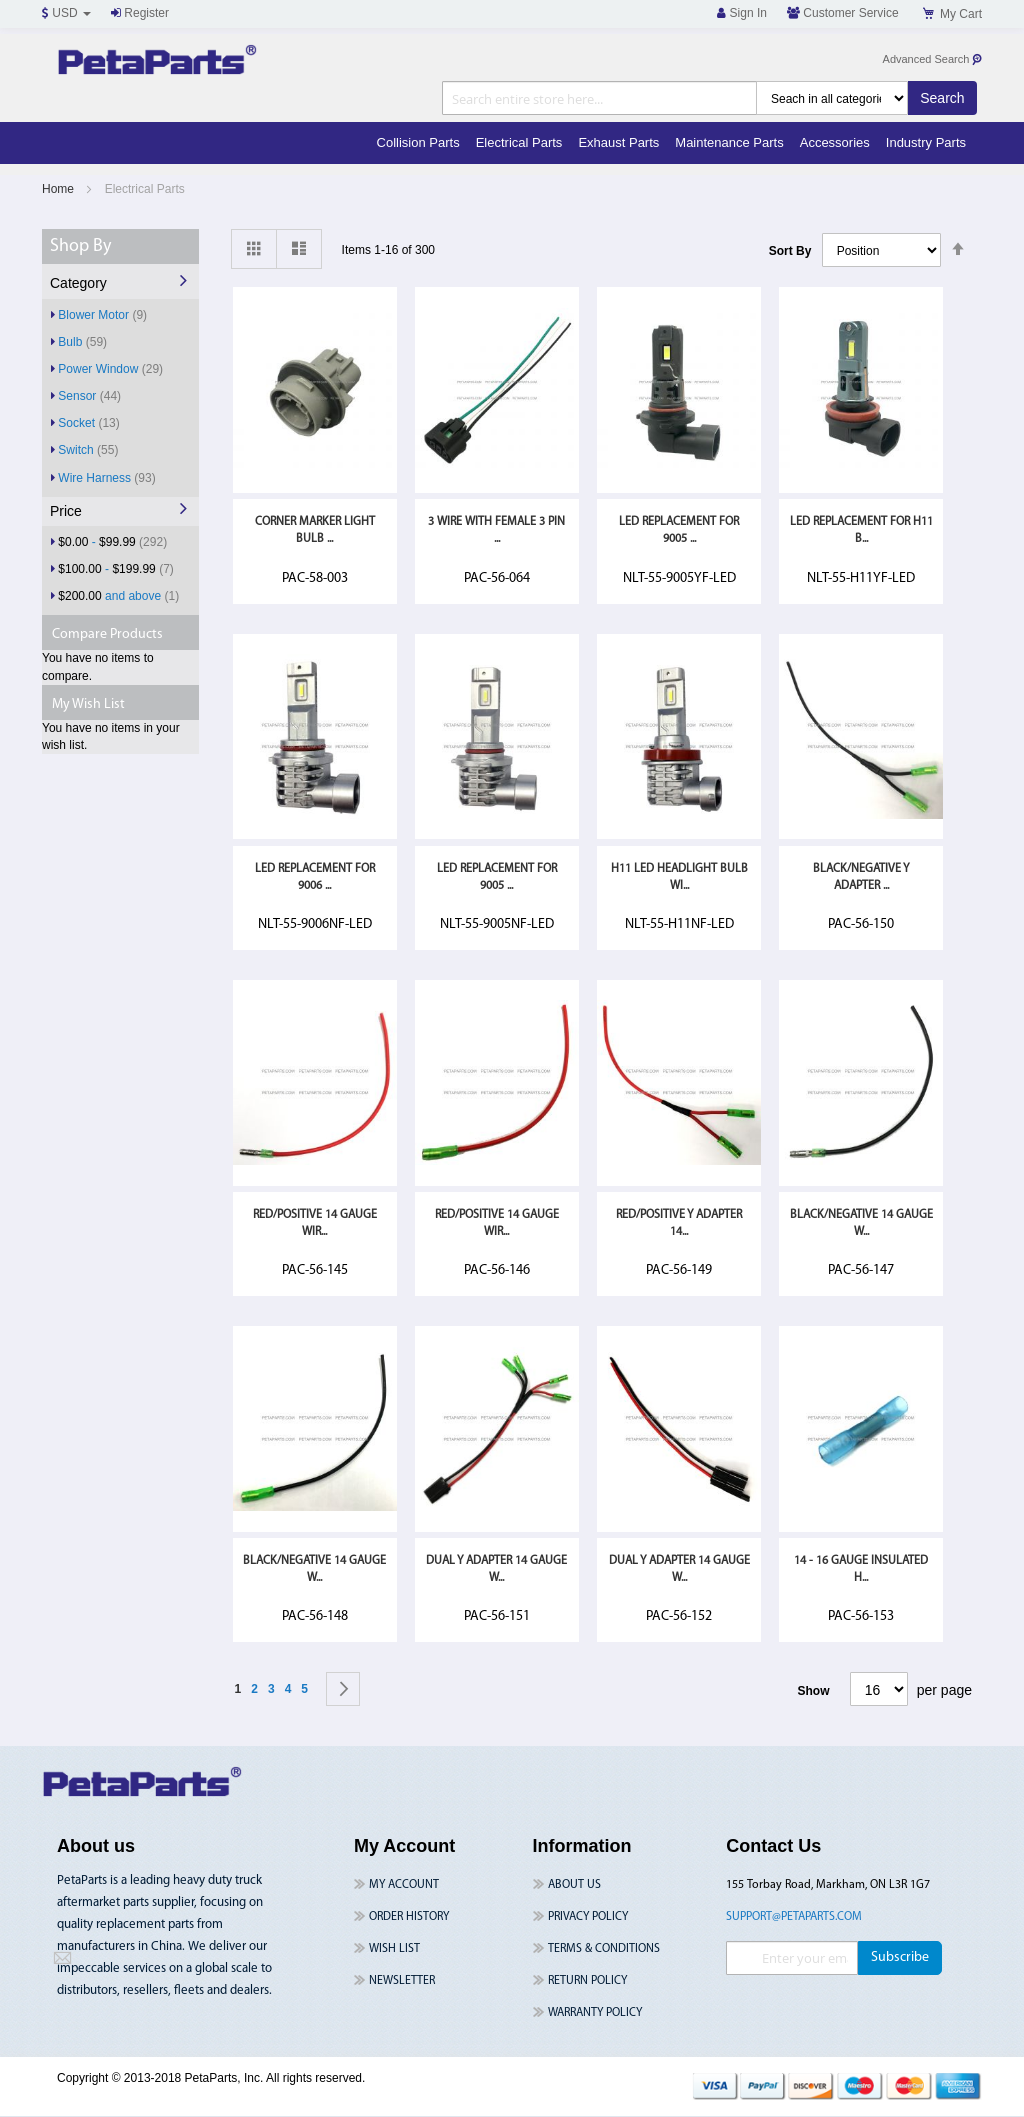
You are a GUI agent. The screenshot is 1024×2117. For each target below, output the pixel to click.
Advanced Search (933, 59)
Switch (88, 449)
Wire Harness (106, 477)
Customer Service (843, 13)
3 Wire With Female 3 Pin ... (496, 530)
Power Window (110, 368)
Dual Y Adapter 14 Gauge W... (496, 1569)
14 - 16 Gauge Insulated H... (861, 1569)
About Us (574, 1885)
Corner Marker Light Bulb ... (315, 530)
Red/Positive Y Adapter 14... (679, 1223)
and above (118, 595)
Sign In (742, 13)
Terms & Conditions (604, 1949)
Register (140, 13)
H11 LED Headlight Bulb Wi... (679, 877)
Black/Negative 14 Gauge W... (861, 1223)
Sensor (89, 395)
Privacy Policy (588, 1917)
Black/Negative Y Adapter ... (861, 877)
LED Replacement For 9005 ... (679, 530)
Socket (88, 422)
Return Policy (587, 1981)
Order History (409, 1917)
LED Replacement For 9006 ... (315, 877)
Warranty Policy (595, 2013)
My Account (404, 1885)
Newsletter (402, 1981)
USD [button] (66, 13)
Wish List (394, 1949)
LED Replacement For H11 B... (861, 530)
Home (59, 189)
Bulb (82, 341)
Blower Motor (102, 314)
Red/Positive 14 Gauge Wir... (315, 1223)
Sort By (790, 251)
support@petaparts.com (794, 1917)
